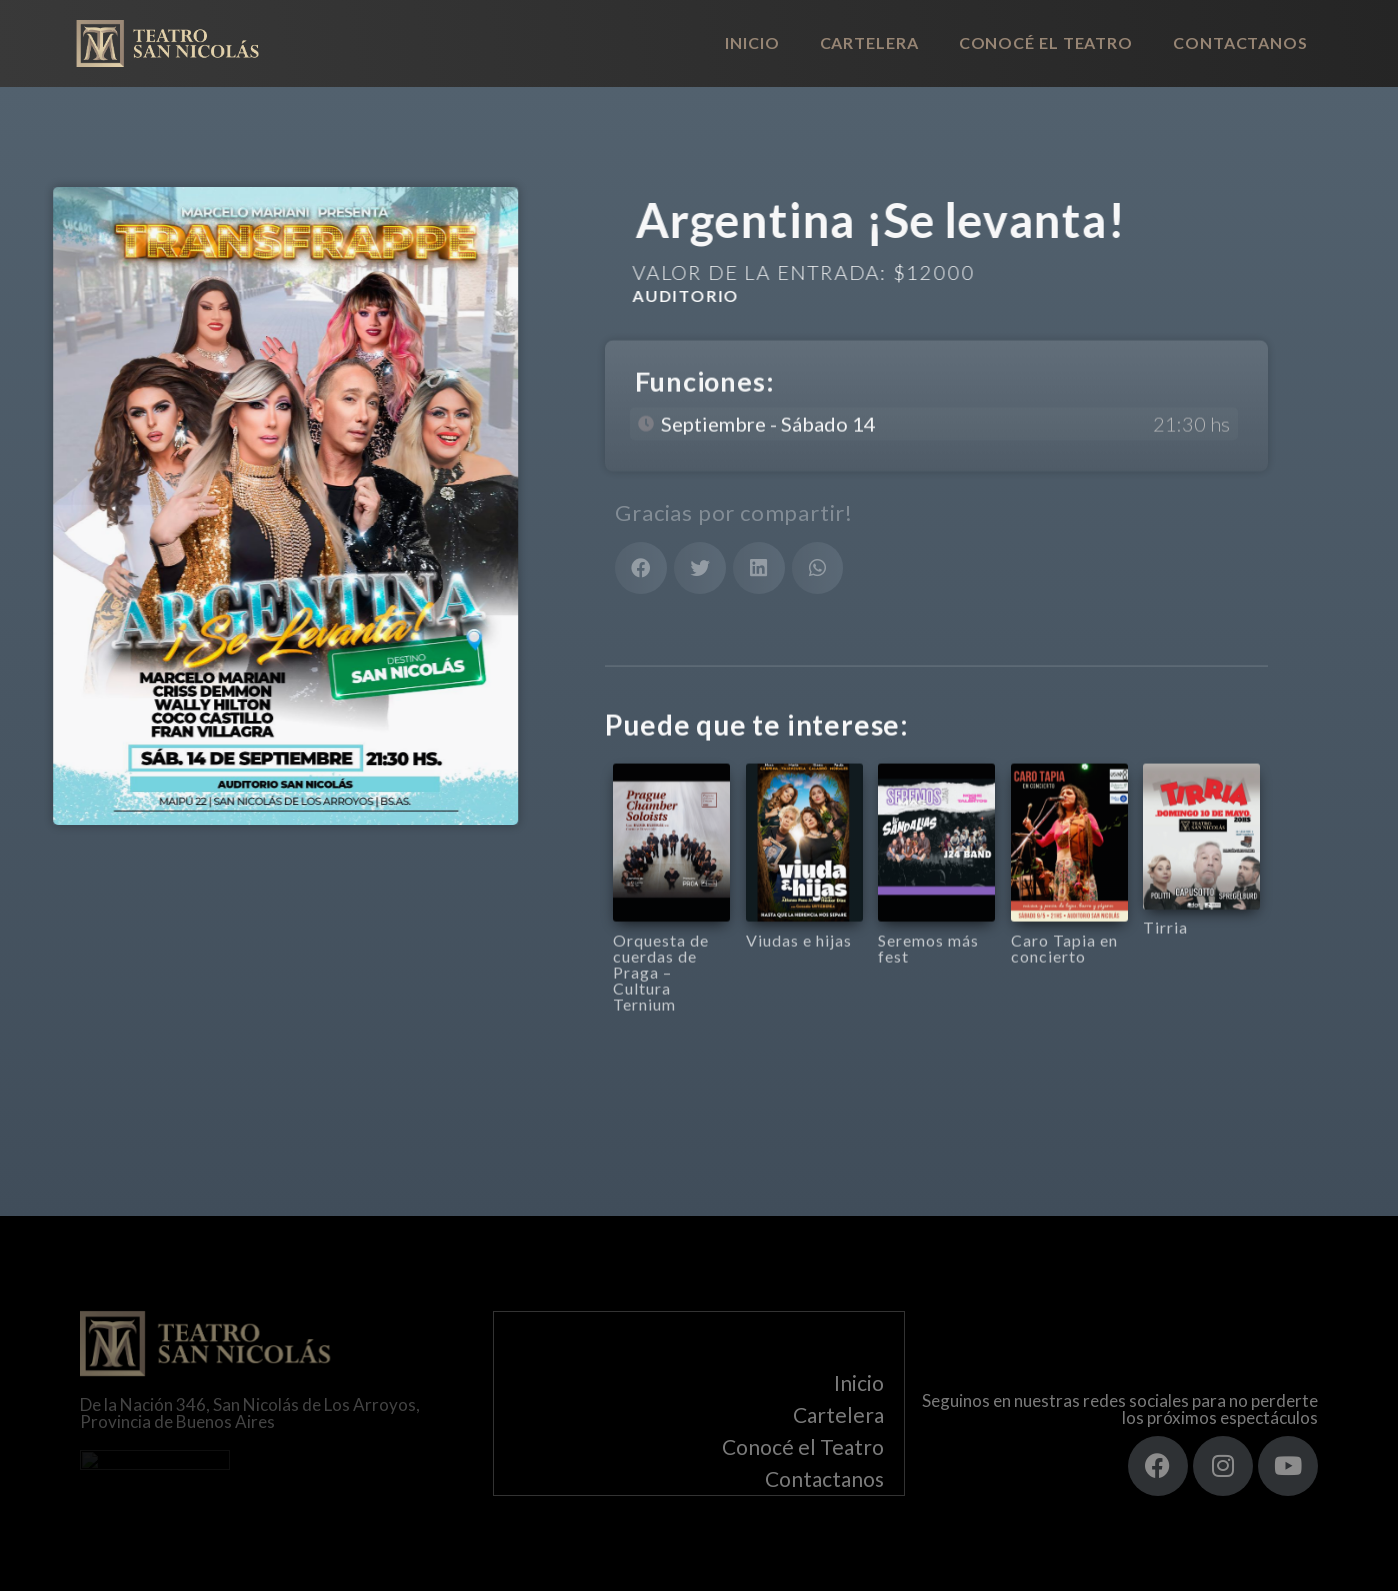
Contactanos (1240, 42)
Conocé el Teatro (1046, 42)
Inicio (752, 42)
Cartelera (869, 42)
